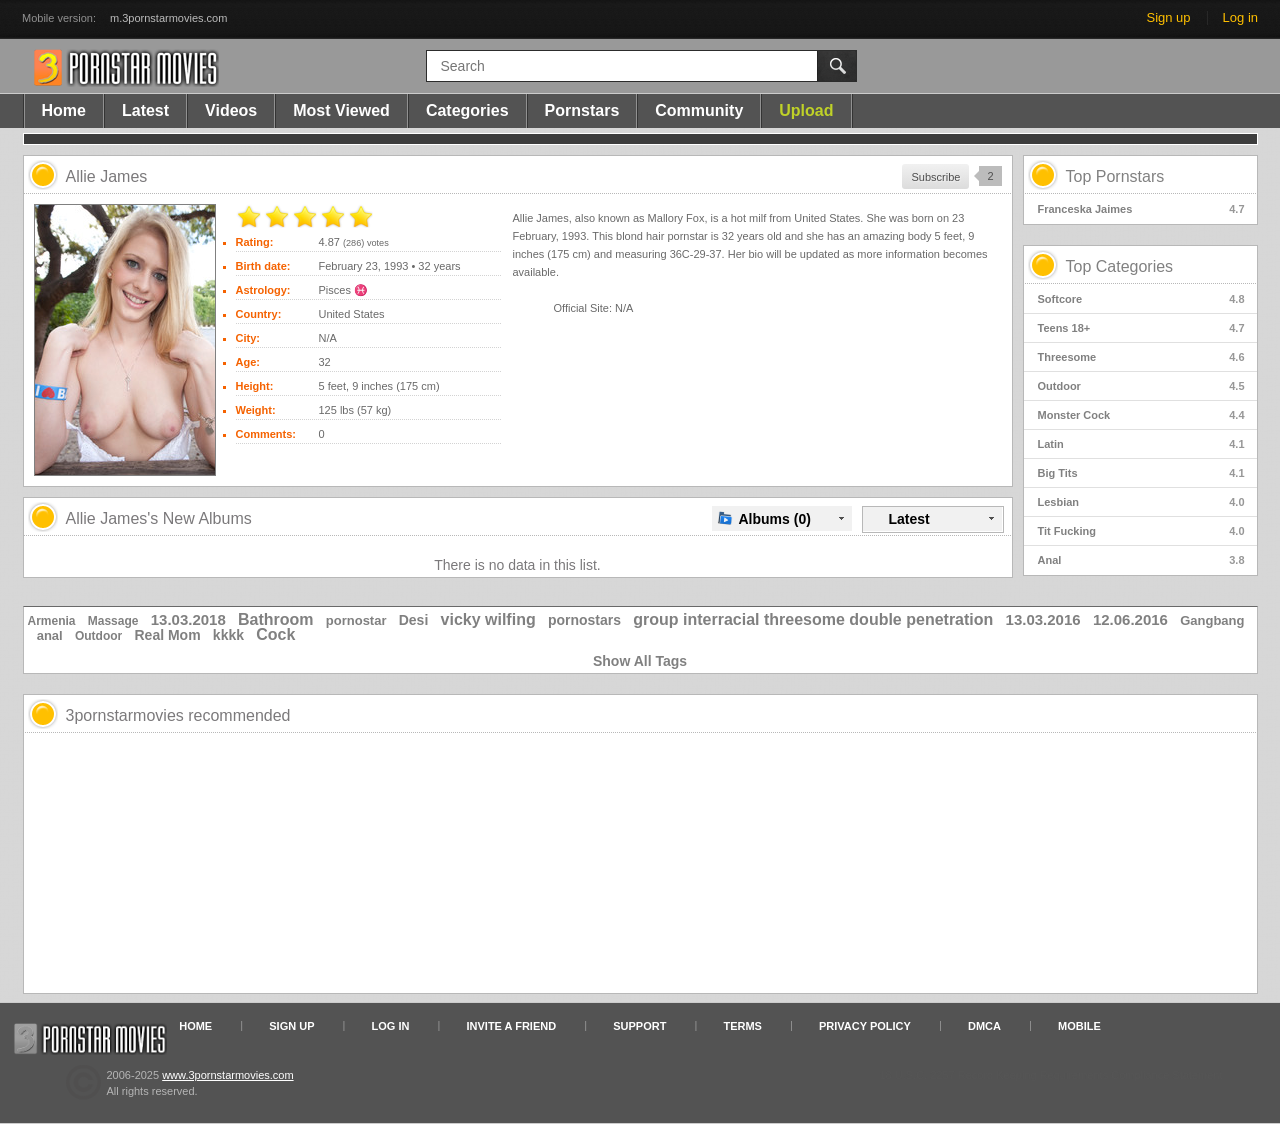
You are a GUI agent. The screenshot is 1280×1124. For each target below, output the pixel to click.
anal (50, 635)
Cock (275, 634)
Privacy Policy (865, 1026)
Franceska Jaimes (1141, 209)
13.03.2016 (1043, 619)
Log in (1240, 17)
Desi (414, 620)
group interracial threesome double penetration (813, 619)
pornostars (584, 620)
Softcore (1141, 299)
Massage (113, 621)
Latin (1141, 444)
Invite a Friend (512, 1026)
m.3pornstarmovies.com (168, 18)
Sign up (1168, 17)
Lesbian (1141, 502)
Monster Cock (1141, 415)
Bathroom (276, 619)
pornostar (356, 620)
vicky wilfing (488, 619)
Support (639, 1026)
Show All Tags (640, 661)
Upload (806, 110)
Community (699, 110)
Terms (742, 1026)
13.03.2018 (188, 619)
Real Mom (167, 635)
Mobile (1079, 1026)
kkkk (228, 635)
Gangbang (1212, 620)
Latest (145, 110)
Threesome (1141, 357)
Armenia (52, 621)
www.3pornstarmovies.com (227, 1075)
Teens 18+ (1141, 328)
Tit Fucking (1141, 531)
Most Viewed (341, 110)
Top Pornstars (1115, 176)
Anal (1141, 560)
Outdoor (1141, 386)
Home (64, 110)
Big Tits (1141, 473)
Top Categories (1120, 266)
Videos (231, 110)
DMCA (984, 1026)
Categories (467, 110)
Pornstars (582, 110)
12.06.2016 (1130, 619)
